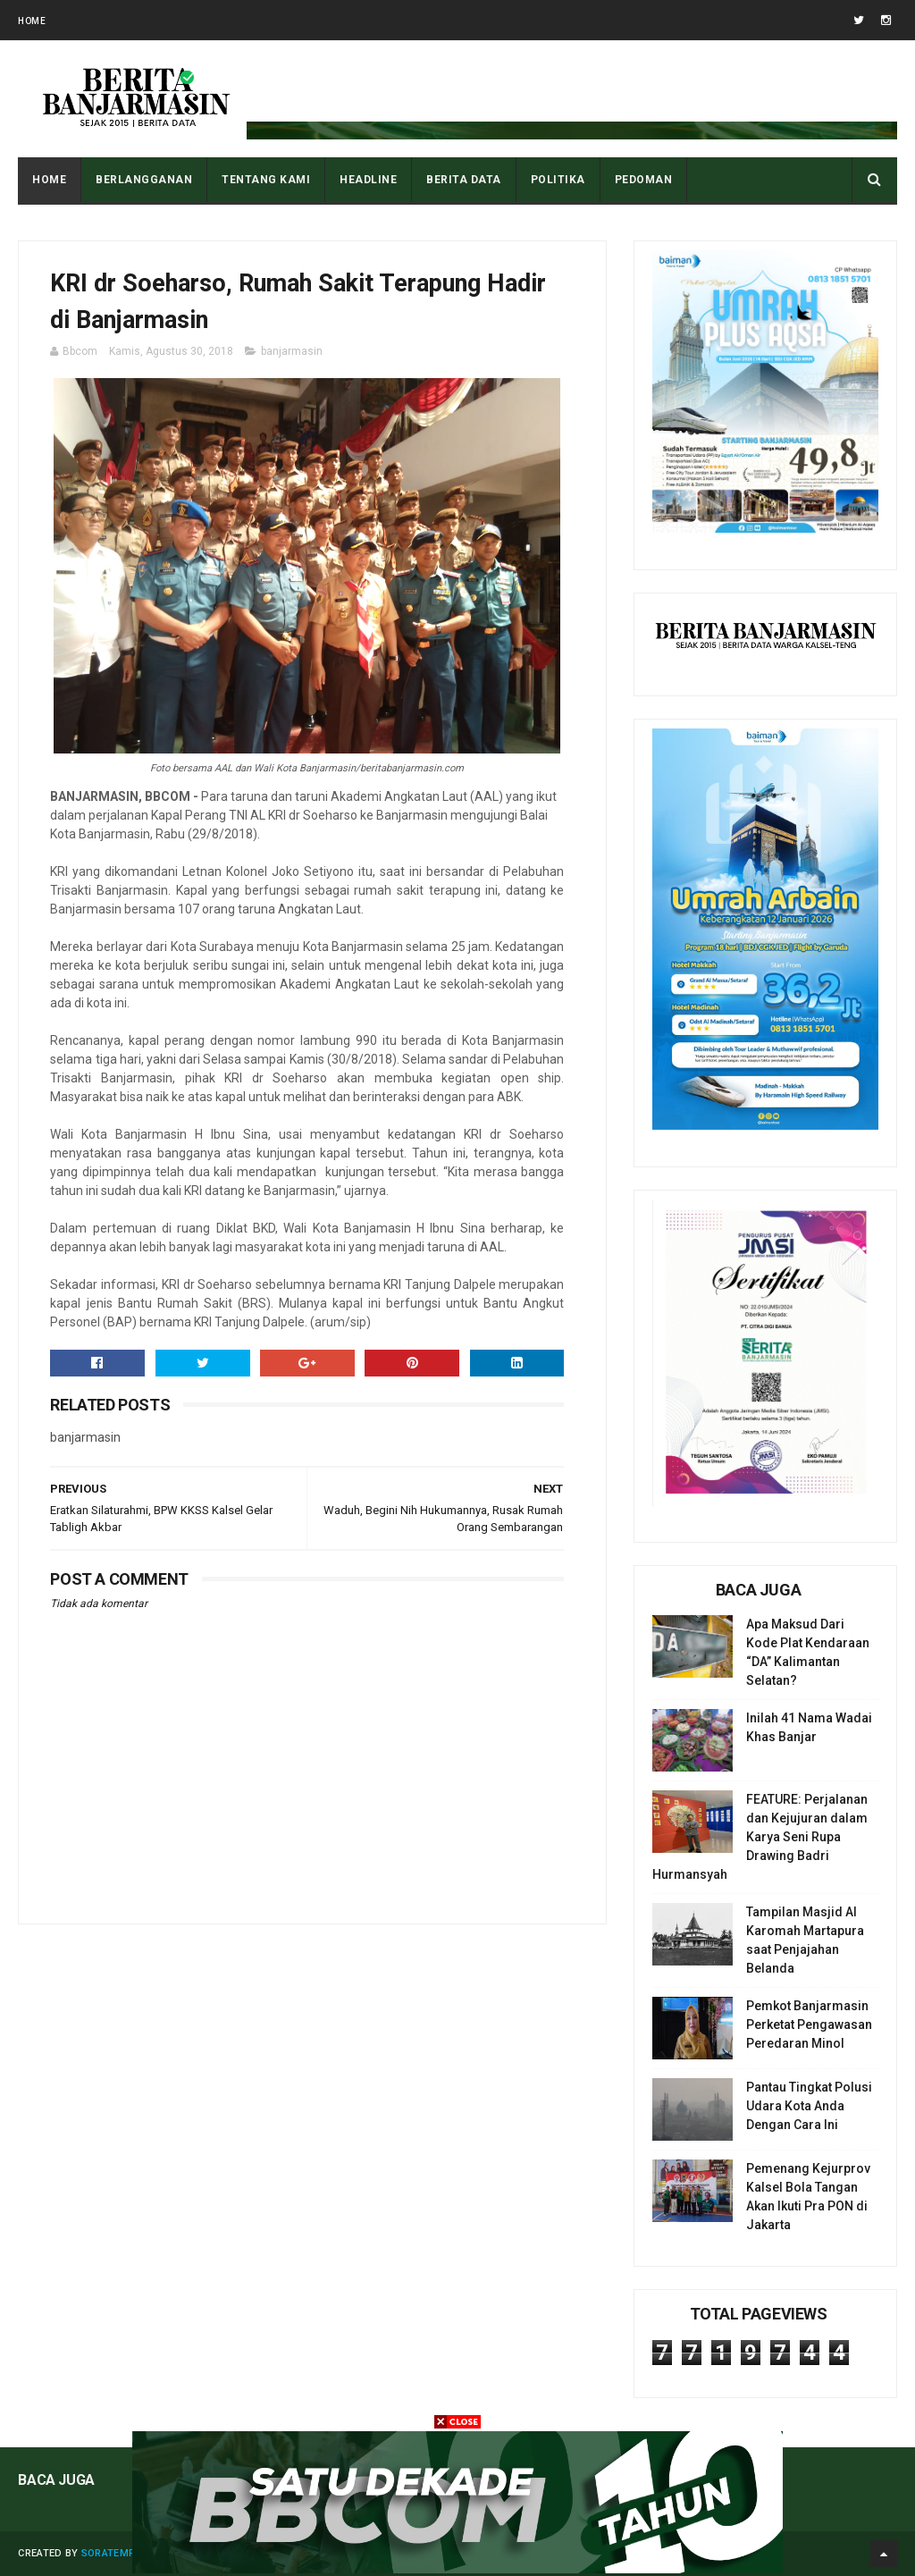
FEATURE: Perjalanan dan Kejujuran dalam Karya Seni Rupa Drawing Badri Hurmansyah (760, 1836)
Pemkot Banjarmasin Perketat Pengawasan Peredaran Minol (809, 2024)
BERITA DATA (463, 179)
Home (32, 21)
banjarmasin (292, 351)
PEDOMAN (644, 179)
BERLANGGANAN (144, 179)
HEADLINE (368, 179)
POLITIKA (558, 179)
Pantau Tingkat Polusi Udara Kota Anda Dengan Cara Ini (809, 2106)
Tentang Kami (266, 179)
